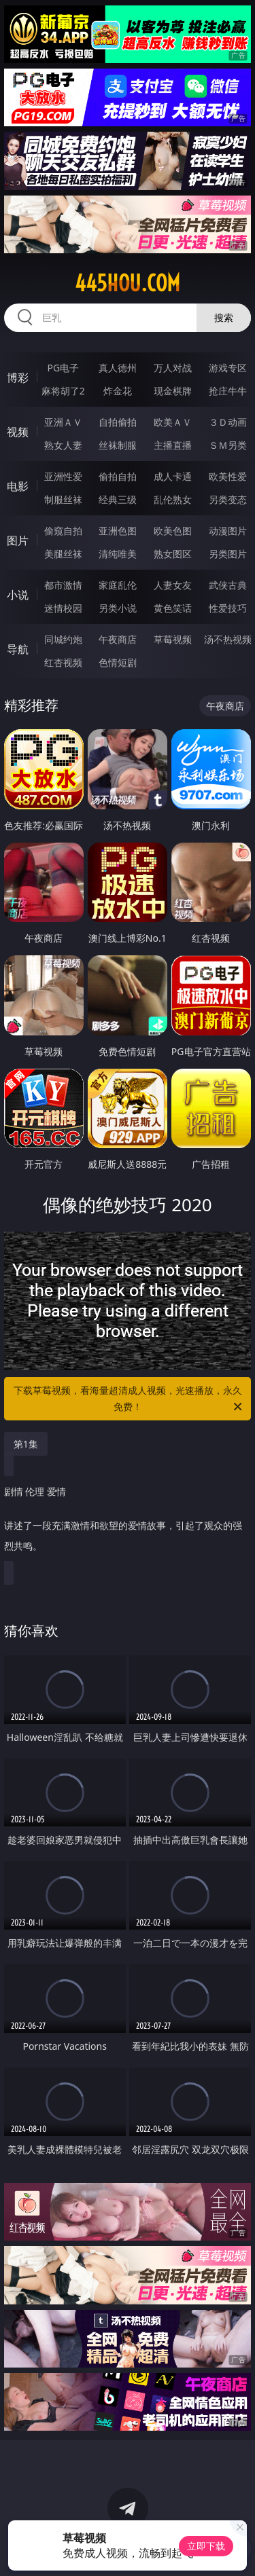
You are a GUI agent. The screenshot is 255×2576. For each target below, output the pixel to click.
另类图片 (228, 553)
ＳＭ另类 (228, 445)
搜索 (223, 317)
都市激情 (63, 584)
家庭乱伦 (118, 584)
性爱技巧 (228, 608)
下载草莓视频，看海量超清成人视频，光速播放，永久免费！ (129, 1399)
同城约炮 (63, 639)
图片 (18, 540)
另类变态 (228, 499)
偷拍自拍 (118, 476)
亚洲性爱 (63, 476)
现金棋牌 (173, 390)
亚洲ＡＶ (63, 422)
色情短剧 (118, 662)
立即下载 (206, 2545)
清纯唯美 (118, 553)
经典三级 (118, 499)
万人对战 (173, 367)
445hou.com (127, 283)
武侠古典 (228, 584)
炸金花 (117, 390)
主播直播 (173, 445)
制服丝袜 (63, 499)
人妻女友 (173, 584)
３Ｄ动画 (228, 422)
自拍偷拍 (118, 422)
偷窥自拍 (63, 530)
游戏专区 (228, 367)
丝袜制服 (118, 445)
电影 (18, 486)
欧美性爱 (228, 476)
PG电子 (63, 367)
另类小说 (118, 608)
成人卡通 (173, 476)
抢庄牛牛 (228, 390)
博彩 (18, 377)
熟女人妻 (63, 445)
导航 (18, 649)
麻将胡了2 (63, 390)
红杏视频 (63, 662)
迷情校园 (63, 608)
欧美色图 (173, 530)
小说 (18, 594)
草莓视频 (173, 639)
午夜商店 (118, 639)
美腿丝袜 (63, 553)
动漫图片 (228, 530)
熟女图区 (173, 553)
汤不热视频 (228, 639)
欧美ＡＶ (173, 422)
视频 (18, 431)
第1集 (26, 1443)
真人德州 (118, 367)
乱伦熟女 (173, 499)
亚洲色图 (118, 530)
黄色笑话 (173, 608)
